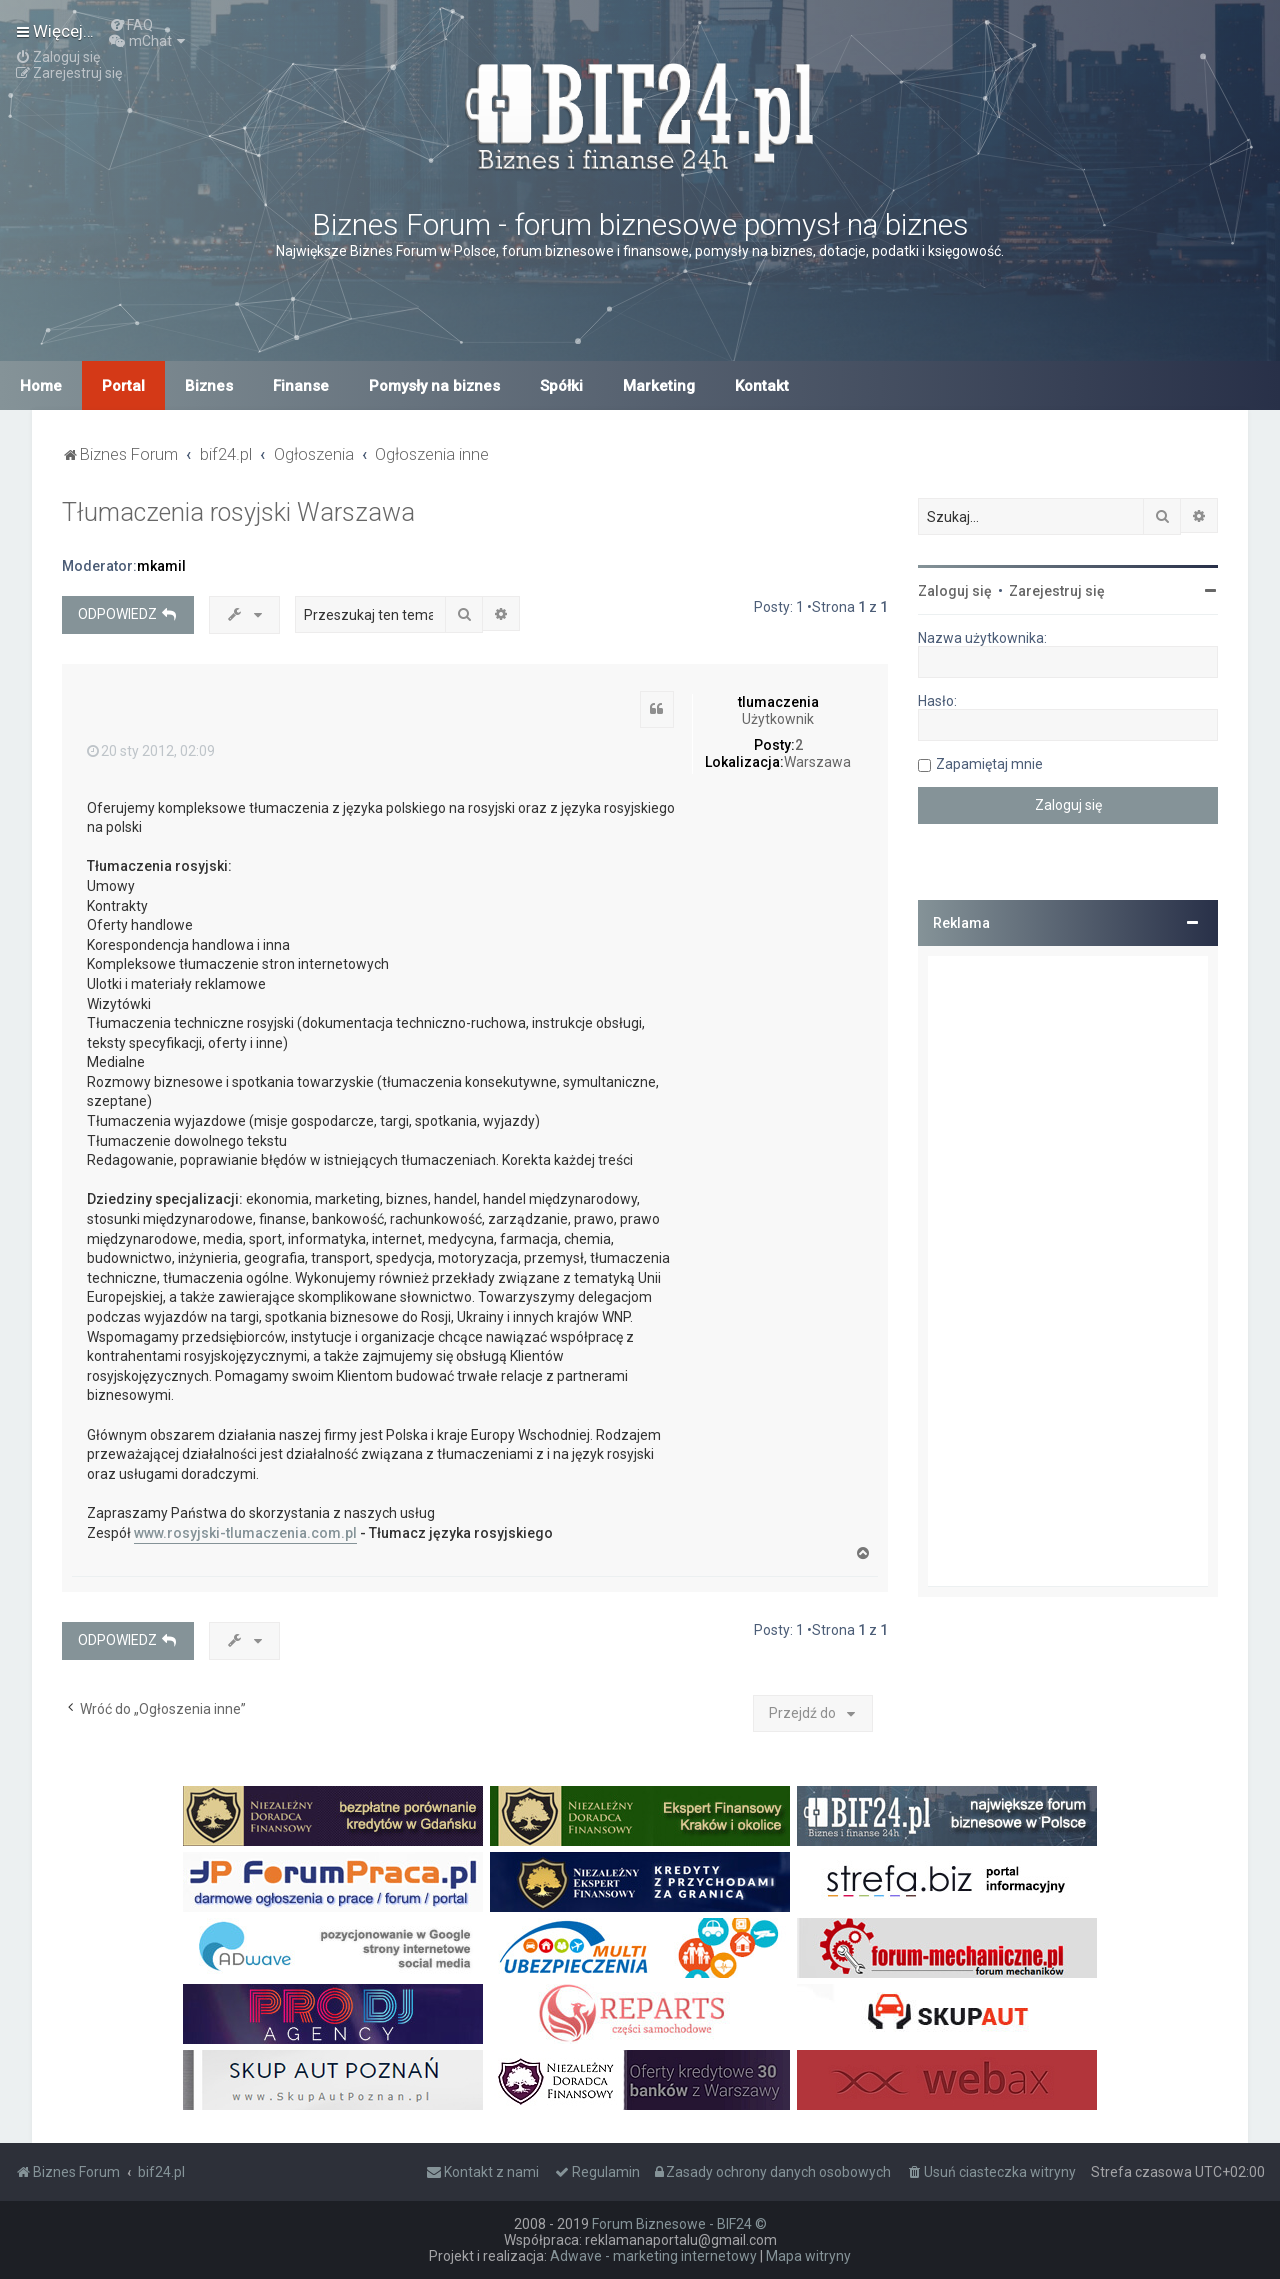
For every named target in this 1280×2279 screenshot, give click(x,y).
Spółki (561, 386)
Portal (123, 386)
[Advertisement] (1068, 1271)
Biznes (209, 386)
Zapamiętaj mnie (989, 764)
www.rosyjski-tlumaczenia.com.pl (245, 1533)
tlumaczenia (778, 702)
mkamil (161, 566)
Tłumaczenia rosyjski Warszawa (238, 512)
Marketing (659, 386)
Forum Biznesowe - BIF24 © (679, 2224)
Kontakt (762, 386)
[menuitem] (131, 25)
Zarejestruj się (1057, 591)
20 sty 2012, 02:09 (151, 751)
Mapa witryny (808, 2256)
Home (41, 386)
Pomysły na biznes (434, 386)
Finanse (301, 386)
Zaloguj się (955, 591)
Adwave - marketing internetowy (653, 2256)
